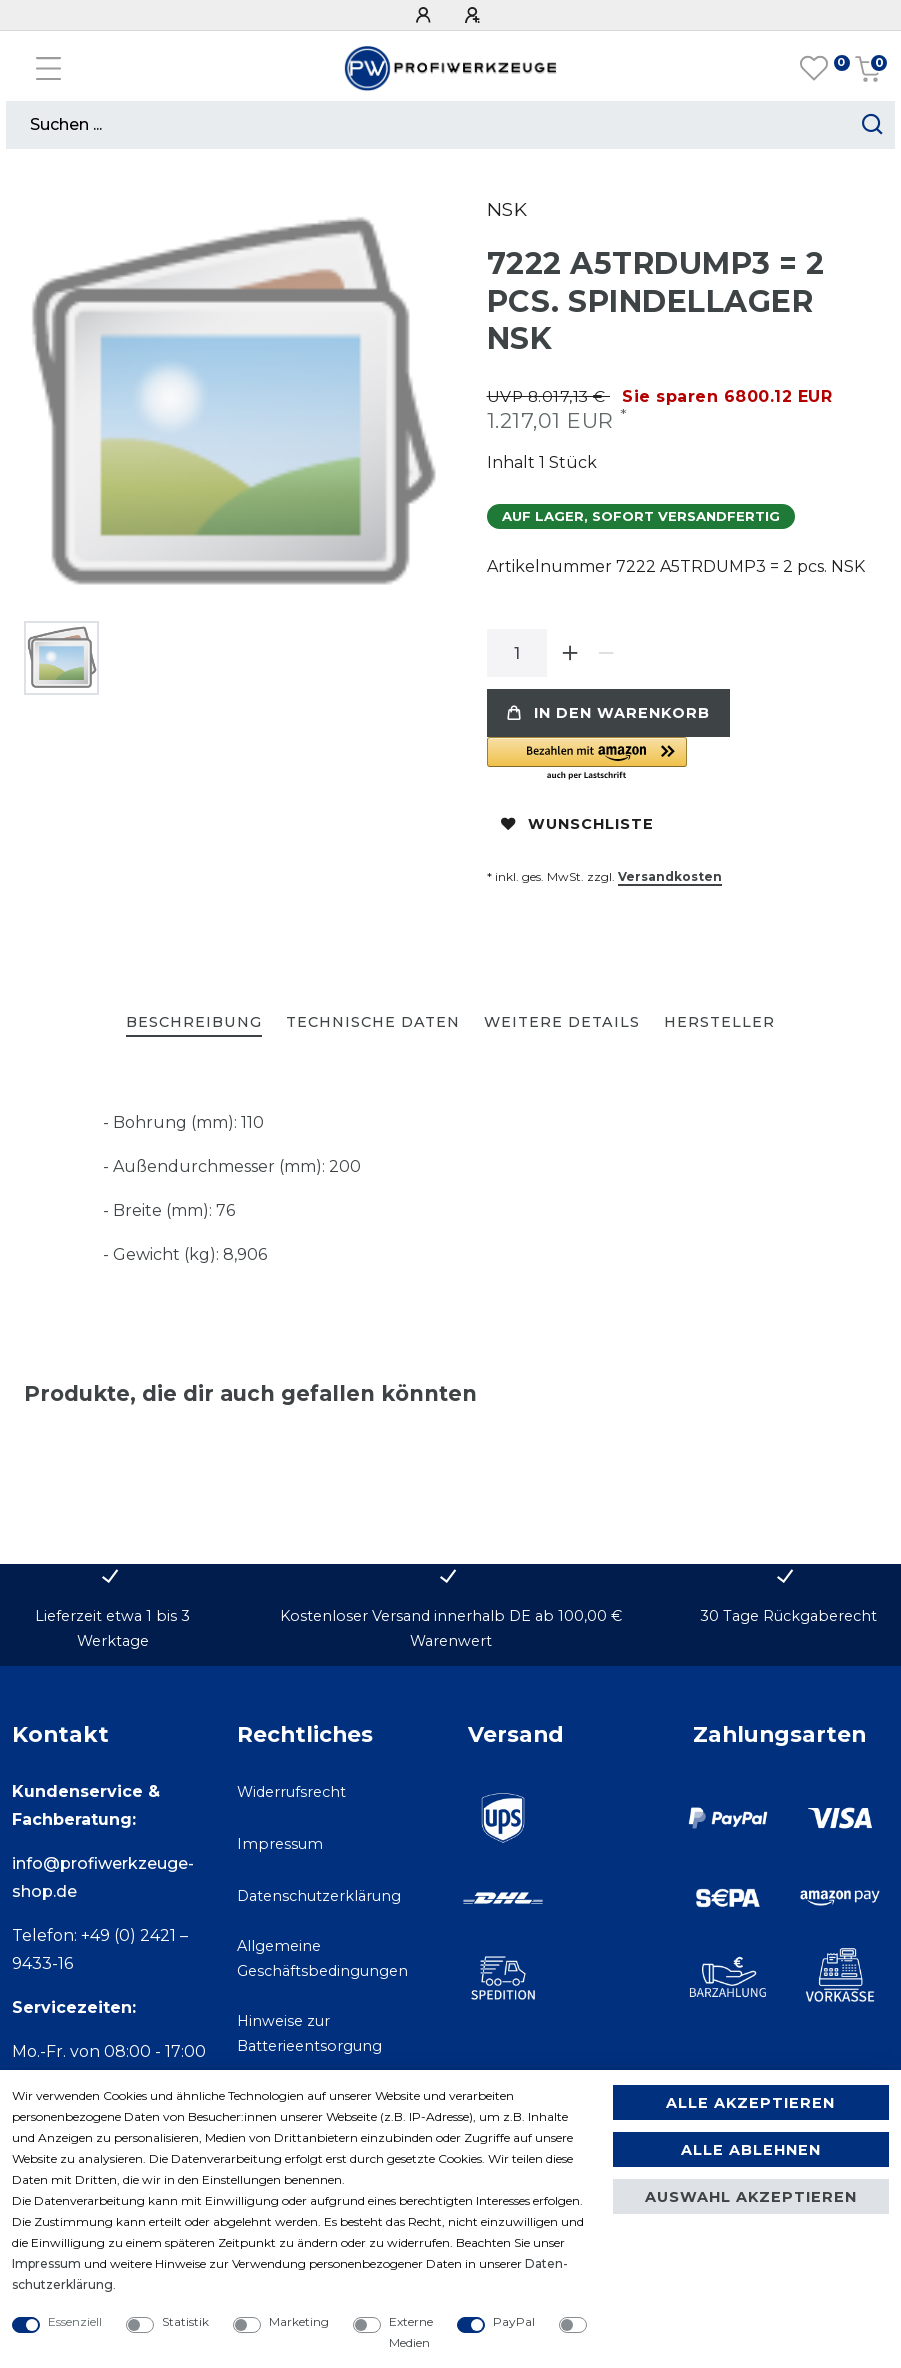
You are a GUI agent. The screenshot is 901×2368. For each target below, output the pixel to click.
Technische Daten (373, 1022)
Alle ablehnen (751, 2150)
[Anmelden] (426, 15)
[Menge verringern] (607, 653)
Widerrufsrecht (291, 1792)
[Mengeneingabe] (517, 653)
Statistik (185, 2321)
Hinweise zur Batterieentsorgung (309, 2033)
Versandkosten (670, 876)
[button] (682, 759)
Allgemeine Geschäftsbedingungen (322, 1958)
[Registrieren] (475, 15)
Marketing (299, 2321)
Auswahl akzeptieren (751, 2197)
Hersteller (719, 1022)
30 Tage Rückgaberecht (788, 1616)
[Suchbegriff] (428, 125)
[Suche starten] (872, 125)
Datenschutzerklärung (319, 1896)
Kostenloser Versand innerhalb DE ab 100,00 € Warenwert (451, 1628)
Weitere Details (562, 1022)
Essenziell (75, 2321)
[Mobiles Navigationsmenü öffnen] (48, 68)
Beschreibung (194, 1022)
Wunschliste (577, 824)
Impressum (280, 1844)
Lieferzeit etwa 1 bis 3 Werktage (112, 1628)
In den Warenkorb (608, 713)
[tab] (194, 1023)
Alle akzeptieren (750, 2103)
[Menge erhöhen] (571, 653)
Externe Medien (411, 2332)
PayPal (514, 2321)
